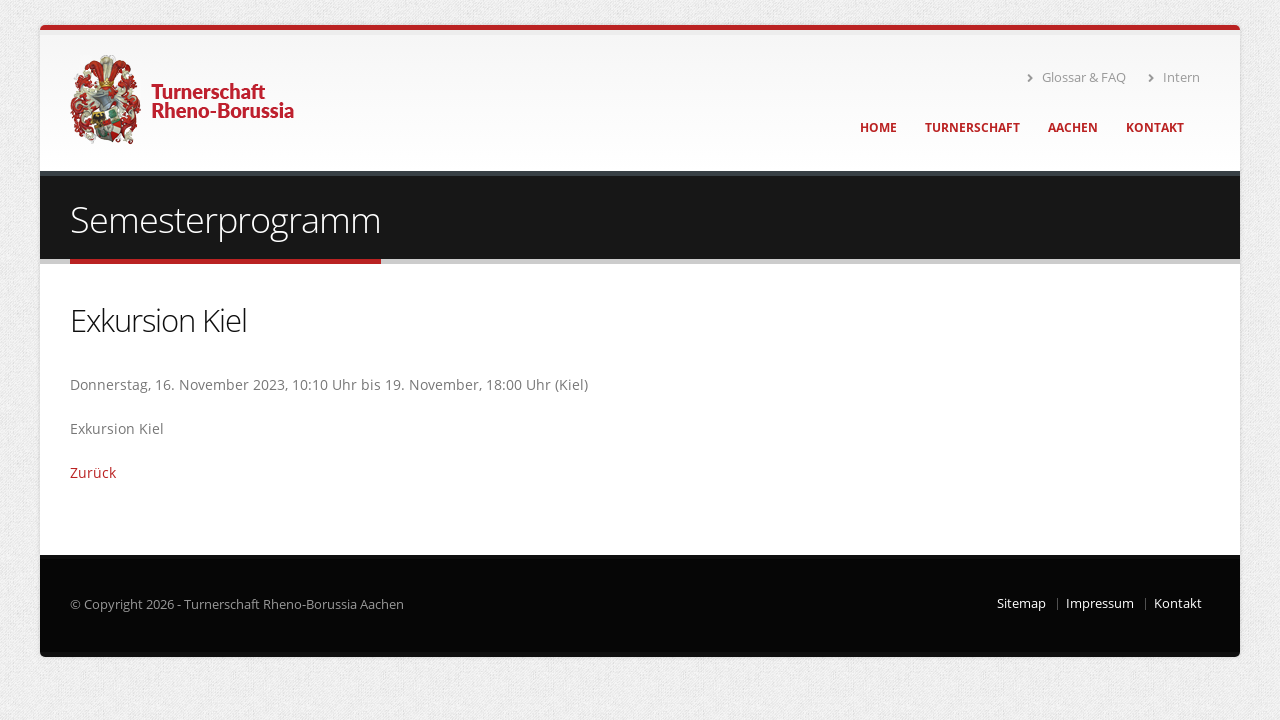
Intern (1174, 77)
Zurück (93, 472)
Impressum (1100, 603)
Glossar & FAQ (1076, 77)
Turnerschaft (972, 127)
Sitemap (1021, 603)
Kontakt (1155, 127)
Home (878, 127)
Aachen (1073, 127)
